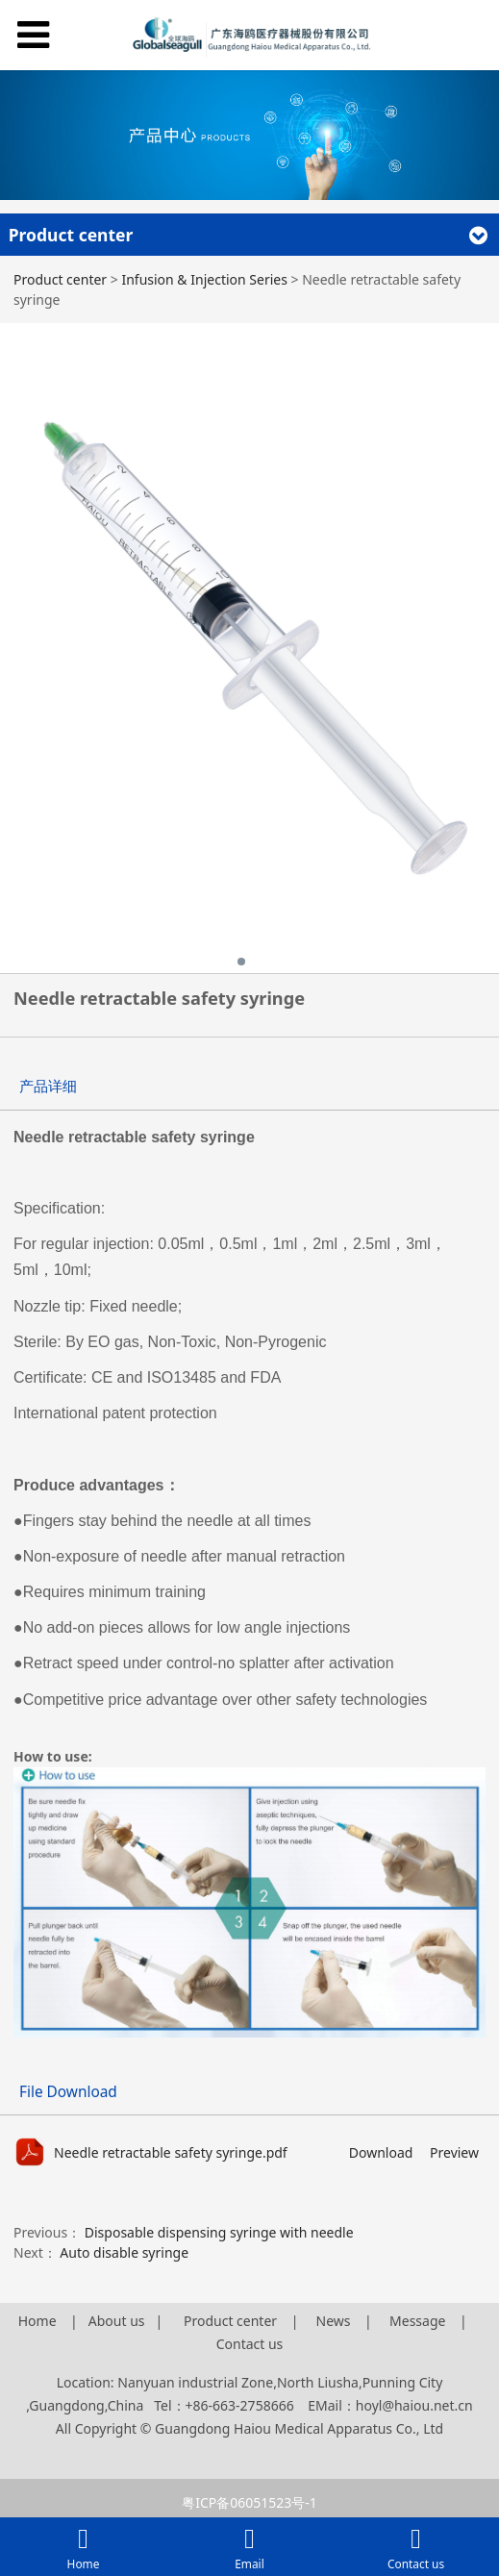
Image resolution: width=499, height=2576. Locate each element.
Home (37, 2321)
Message (417, 2321)
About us (116, 2321)
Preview (454, 2152)
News (335, 2321)
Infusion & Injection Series (204, 279)
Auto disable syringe (124, 2252)
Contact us (250, 2344)
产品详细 (48, 1086)
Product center (60, 279)
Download (381, 2152)
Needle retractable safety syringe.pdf (170, 2152)
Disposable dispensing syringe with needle (219, 2232)
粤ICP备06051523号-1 (249, 2502)
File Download (68, 2092)
